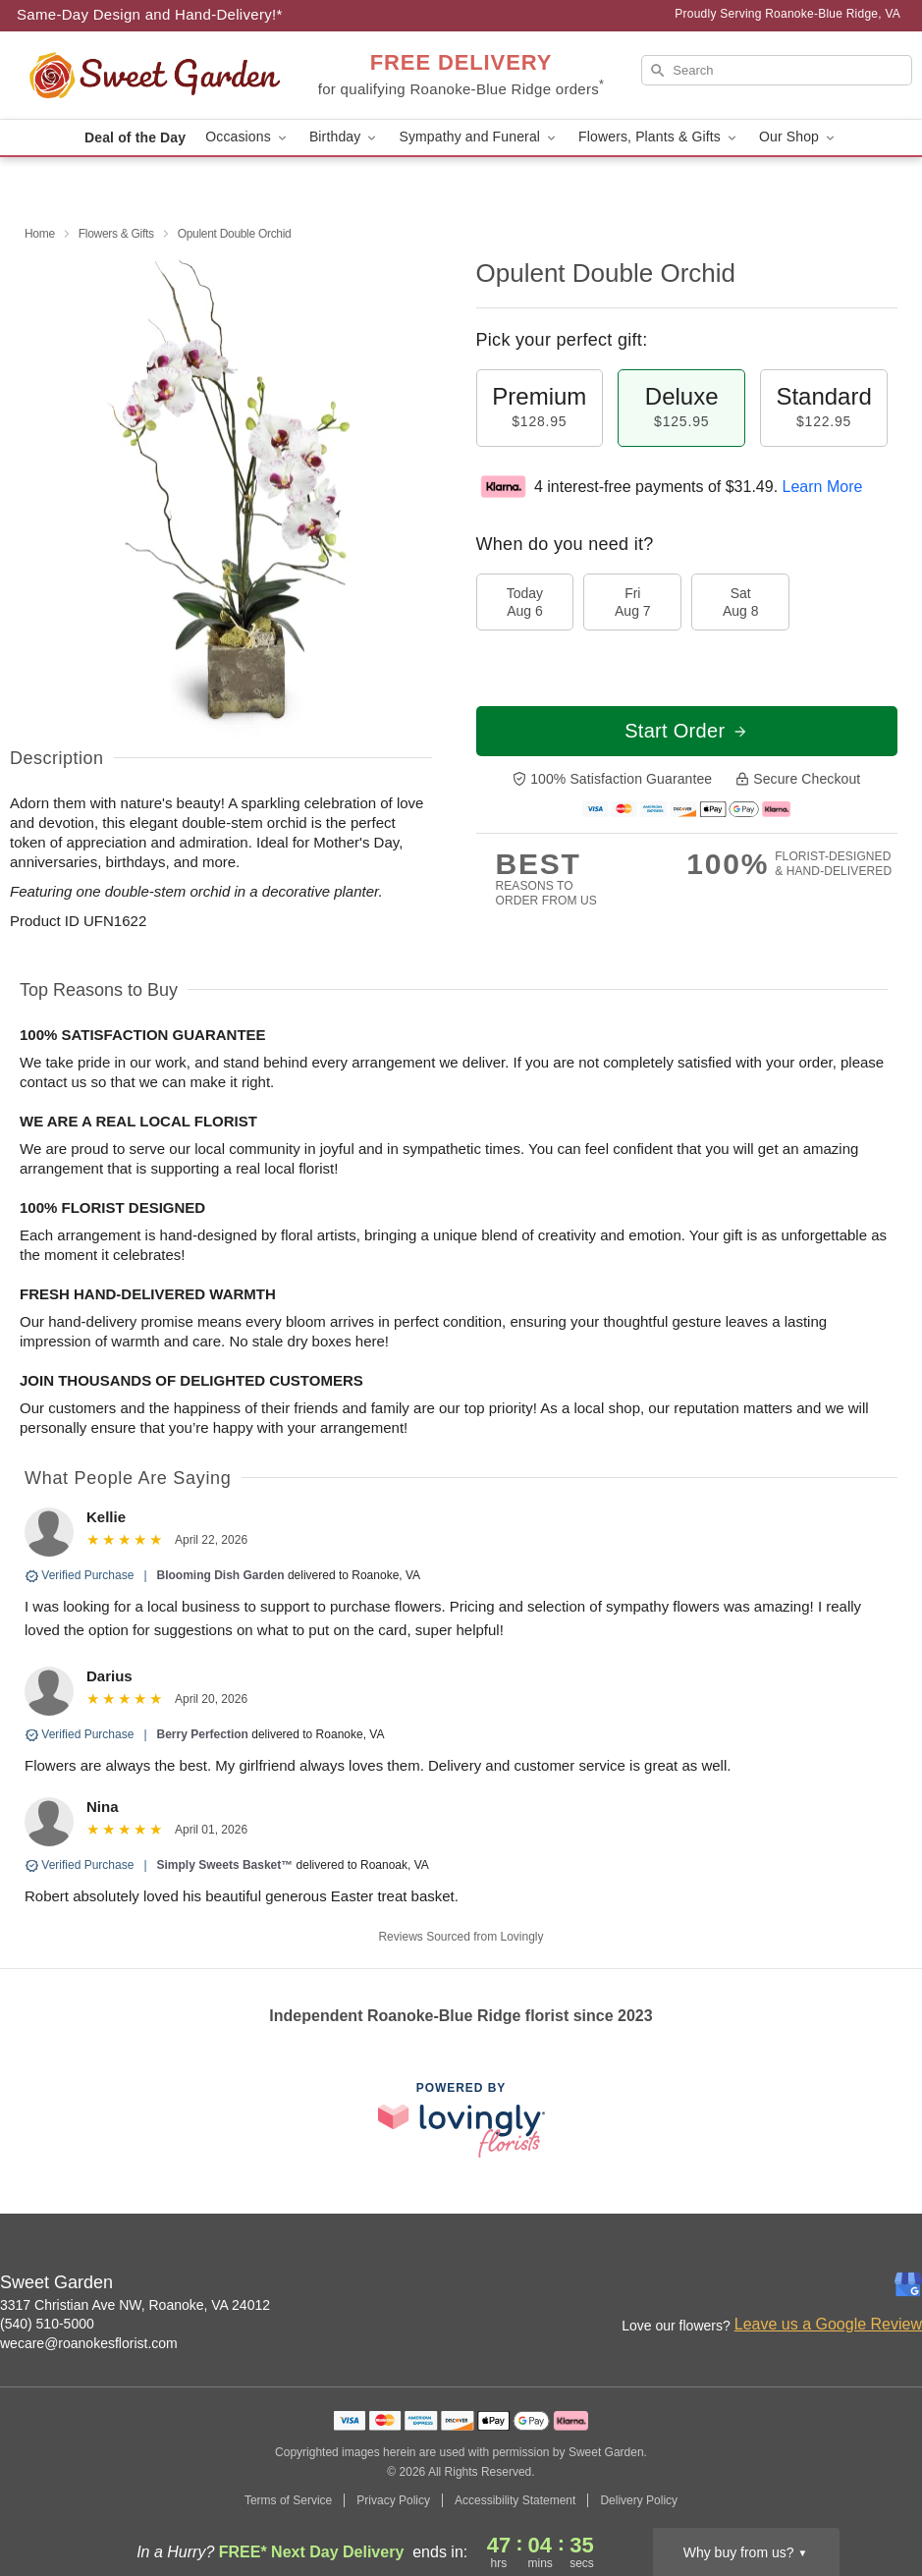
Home (40, 234)
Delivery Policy (639, 2500)
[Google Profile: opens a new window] (908, 2284)
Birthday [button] (344, 137)
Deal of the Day (135, 137)
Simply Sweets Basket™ (225, 1865)
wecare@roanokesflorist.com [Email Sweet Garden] (89, 2343)
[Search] (776, 70)
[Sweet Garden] (155, 75)
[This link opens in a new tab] (461, 2120)
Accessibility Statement (515, 2500)
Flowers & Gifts (116, 234)
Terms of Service (288, 2500)
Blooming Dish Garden (221, 1575)
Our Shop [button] (798, 137)
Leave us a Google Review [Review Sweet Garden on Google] (828, 2324)
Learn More (823, 486)
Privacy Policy (393, 2500)
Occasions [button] (247, 137)
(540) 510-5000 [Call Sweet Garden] (47, 2323)
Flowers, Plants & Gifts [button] (658, 137)
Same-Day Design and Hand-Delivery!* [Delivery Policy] (150, 14)
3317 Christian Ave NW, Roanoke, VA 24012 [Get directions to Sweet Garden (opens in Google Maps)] (135, 2305)
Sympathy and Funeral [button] (479, 137)
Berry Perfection (202, 1734)
